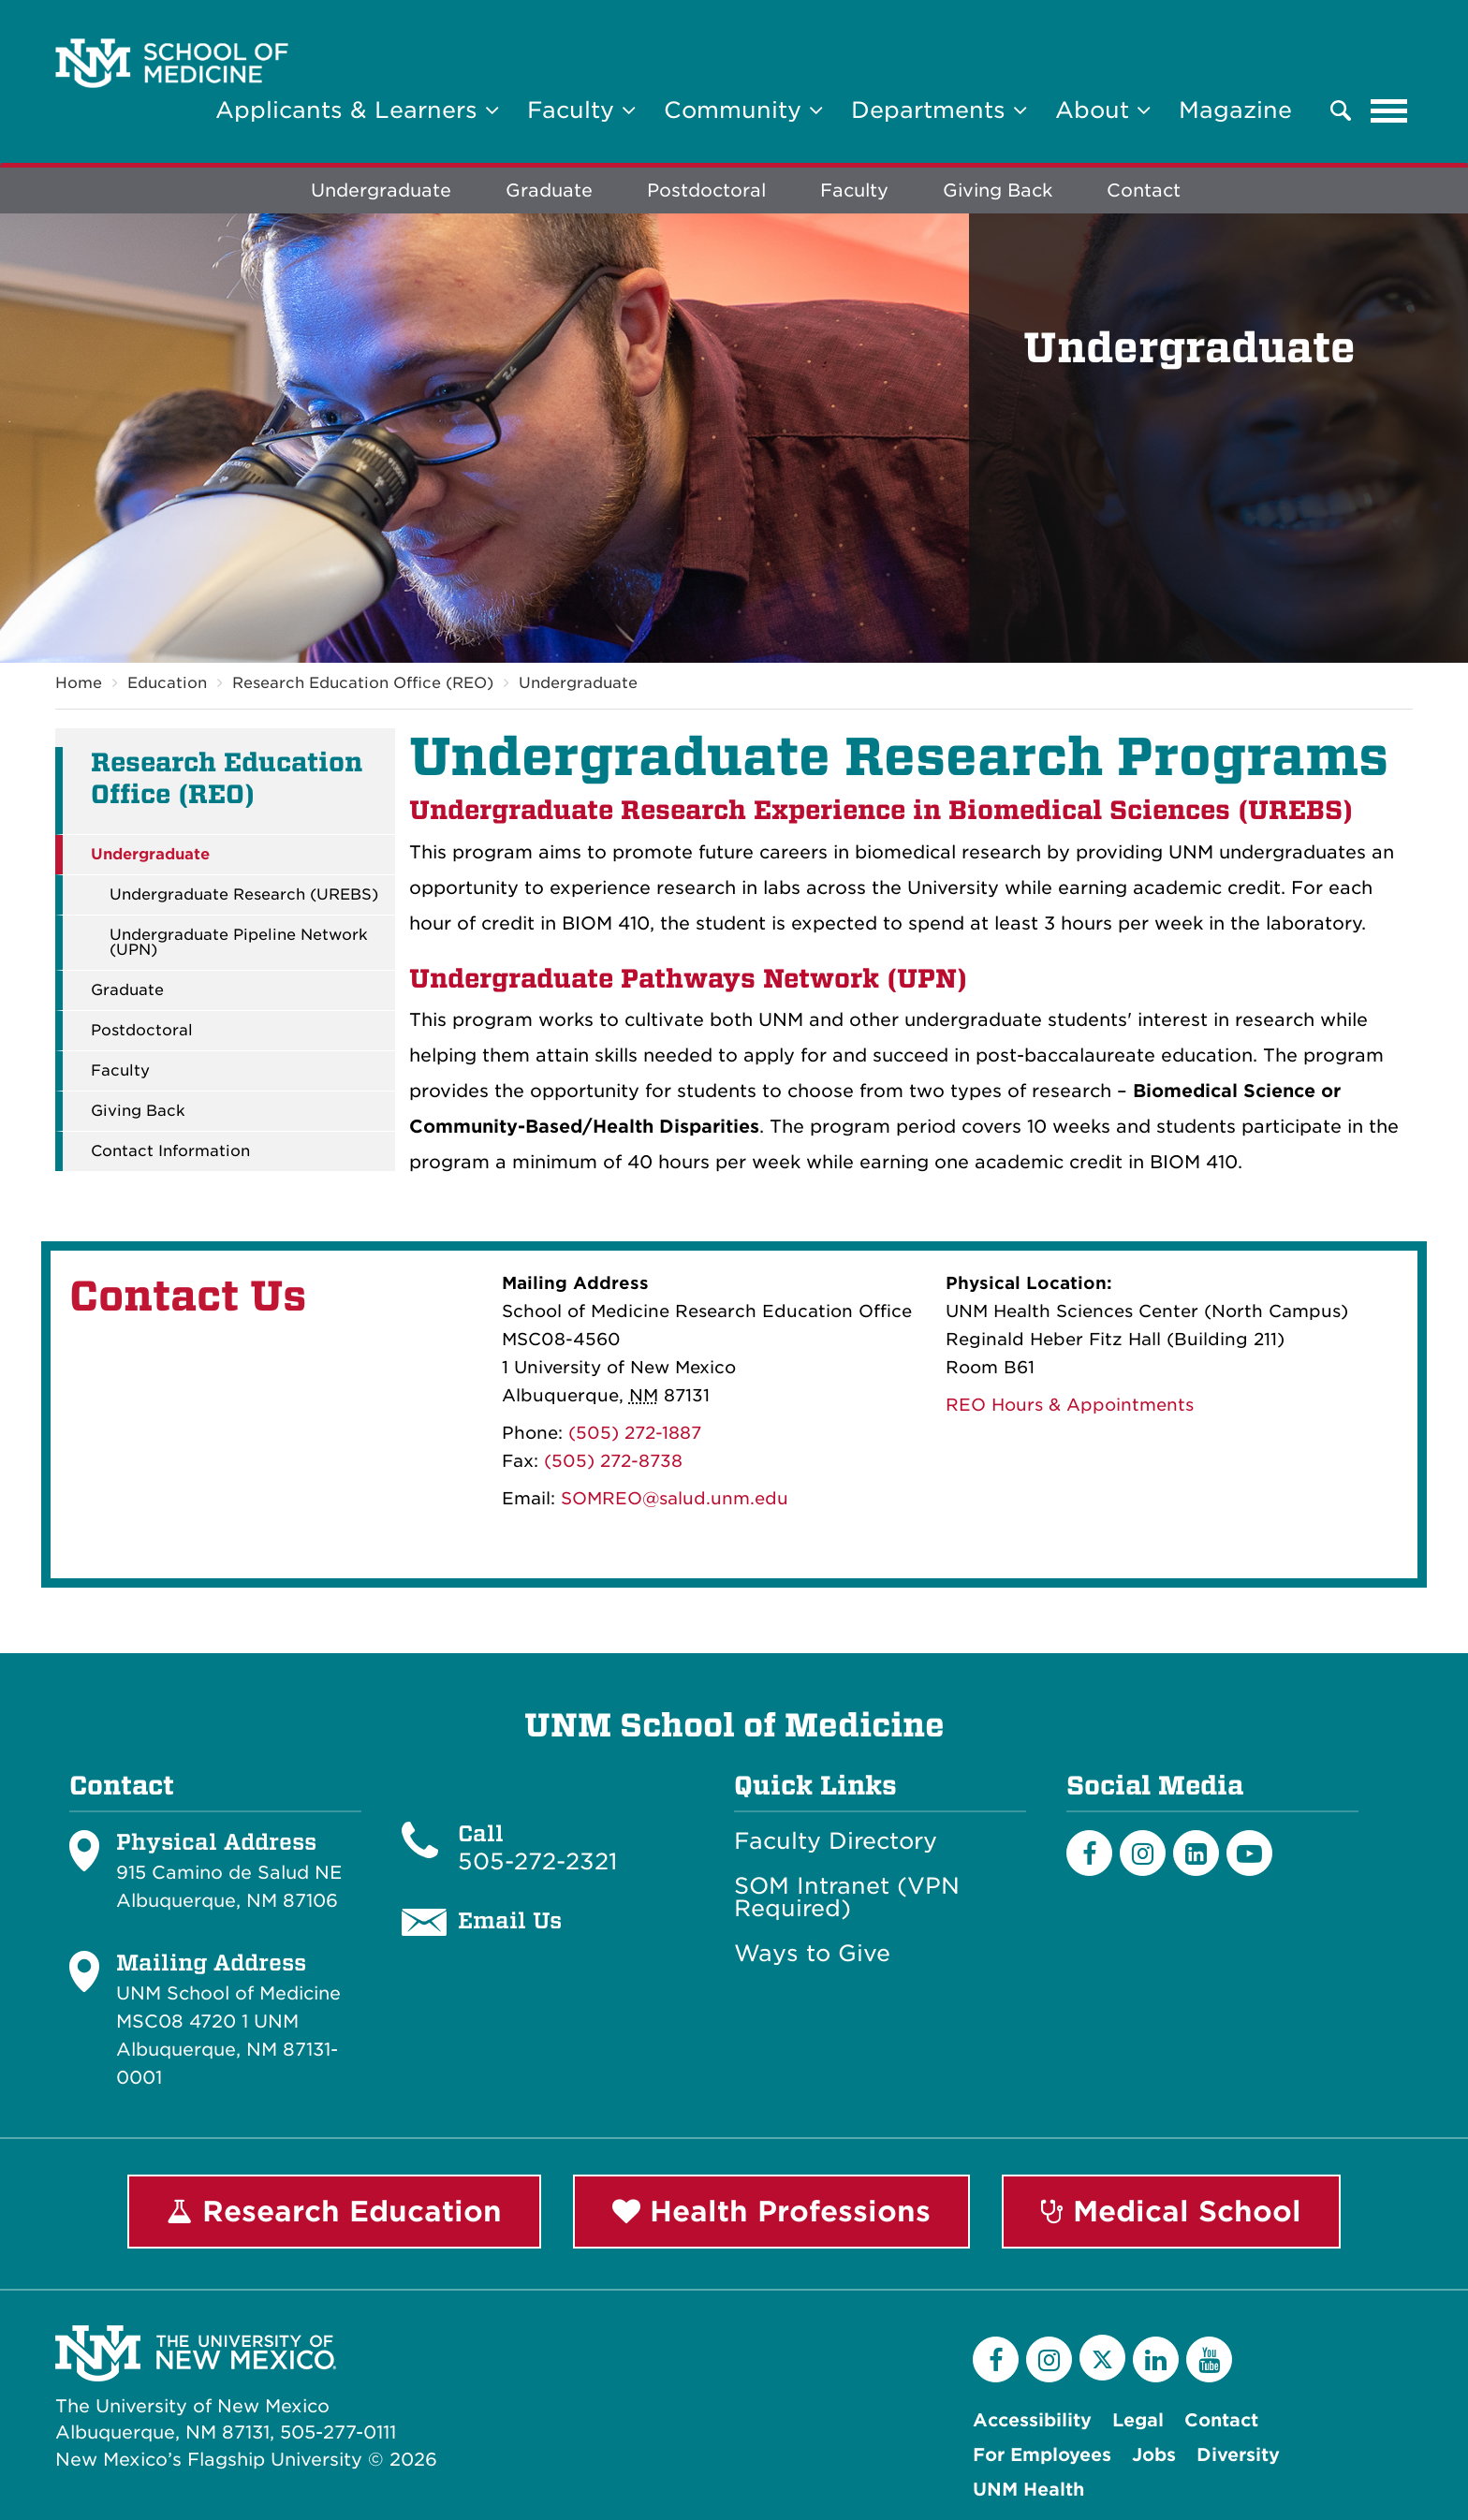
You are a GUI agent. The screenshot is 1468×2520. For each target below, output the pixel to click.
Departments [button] (939, 110)
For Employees (1042, 2455)
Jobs (1154, 2455)
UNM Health (1028, 2489)
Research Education (334, 2211)
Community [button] (743, 110)
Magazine (1235, 110)
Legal (1138, 2420)
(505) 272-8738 (613, 1462)
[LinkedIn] (1196, 1853)
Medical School (1171, 2211)
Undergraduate (381, 190)
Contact (1144, 190)
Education (167, 683)
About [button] (1103, 110)
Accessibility (1032, 2420)
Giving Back (997, 190)
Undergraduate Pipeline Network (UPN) (239, 943)
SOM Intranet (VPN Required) (847, 1897)
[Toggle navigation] (1389, 110)
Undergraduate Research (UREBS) (244, 894)
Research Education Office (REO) (362, 683)
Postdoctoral (706, 190)
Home (78, 683)
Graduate (549, 190)
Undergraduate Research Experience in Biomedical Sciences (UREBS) (881, 810)
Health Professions (771, 2211)
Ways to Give (812, 1953)
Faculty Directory (835, 1841)
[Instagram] (1143, 1853)
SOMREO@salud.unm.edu (674, 1499)
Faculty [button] (581, 110)
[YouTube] (1209, 2359)
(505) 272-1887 (634, 1433)
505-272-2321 (537, 1861)
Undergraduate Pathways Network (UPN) (688, 978)
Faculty (854, 190)
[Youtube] (1249, 1853)
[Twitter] (1102, 2358)
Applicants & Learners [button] (357, 110)
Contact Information (170, 1151)
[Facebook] (1089, 1853)
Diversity (1238, 2455)
